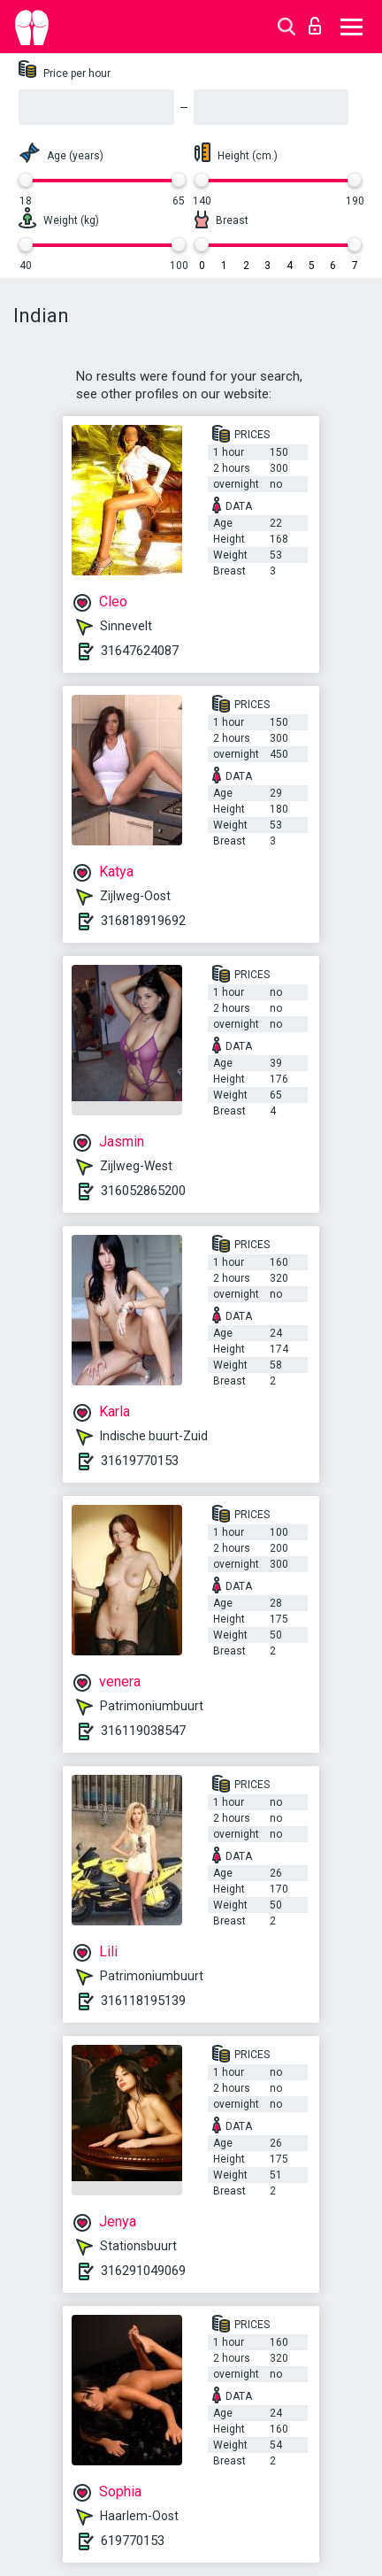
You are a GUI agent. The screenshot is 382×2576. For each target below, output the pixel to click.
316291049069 (143, 2271)
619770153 (132, 2541)
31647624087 (140, 651)
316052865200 (143, 1191)
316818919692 (143, 921)
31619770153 (140, 1461)
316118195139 (143, 2001)
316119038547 (143, 1731)
